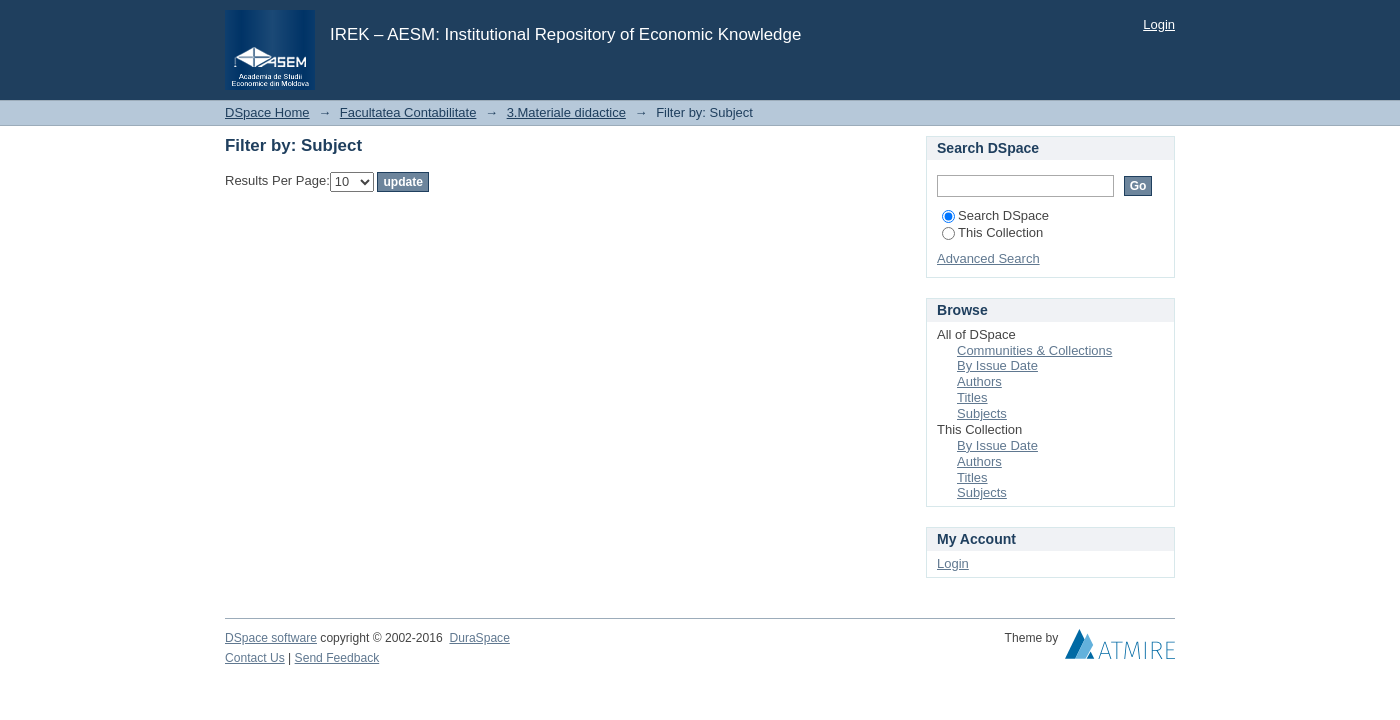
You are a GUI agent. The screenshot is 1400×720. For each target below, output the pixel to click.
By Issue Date (997, 365)
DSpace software (271, 638)
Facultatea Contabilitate (408, 112)
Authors (979, 381)
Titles (972, 397)
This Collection (992, 232)
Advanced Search (988, 258)
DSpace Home (267, 112)
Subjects (982, 413)
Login (1159, 24)
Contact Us (255, 658)
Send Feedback (337, 658)
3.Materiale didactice (566, 112)
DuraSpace (479, 638)
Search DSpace (995, 215)
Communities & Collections (1034, 350)
